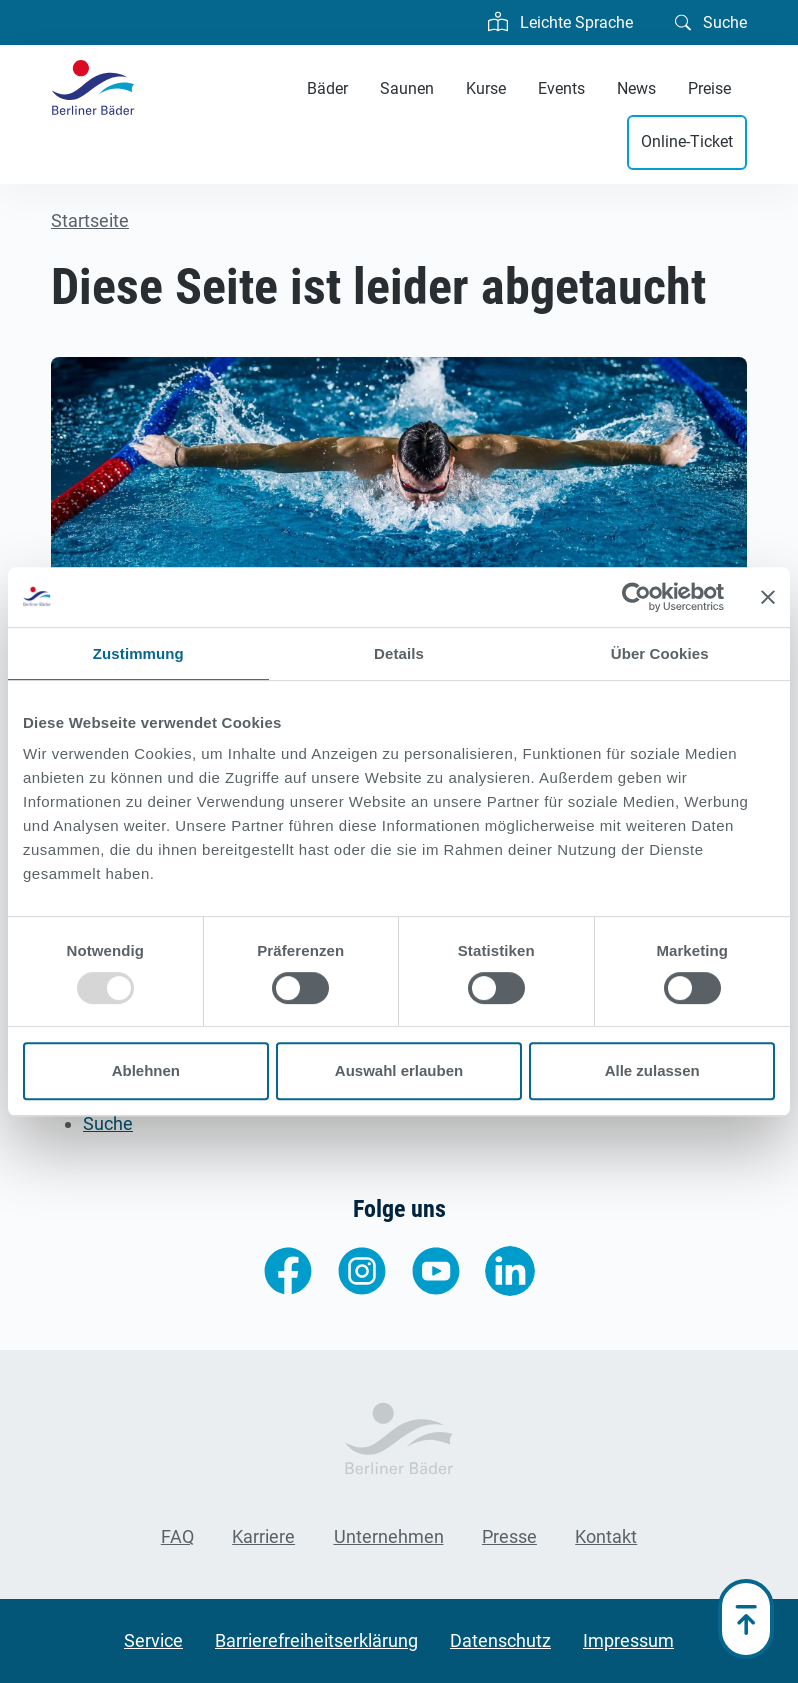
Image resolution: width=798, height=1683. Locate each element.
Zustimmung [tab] (138, 653)
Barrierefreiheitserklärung (316, 1640)
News (636, 88)
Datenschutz (500, 1640)
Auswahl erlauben (399, 1070)
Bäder (327, 88)
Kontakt (606, 1536)
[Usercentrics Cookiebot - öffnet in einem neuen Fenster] (636, 597)
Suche (711, 21)
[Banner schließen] (768, 597)
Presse (509, 1536)
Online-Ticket (687, 141)
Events (561, 88)
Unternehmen (389, 1536)
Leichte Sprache (560, 20)
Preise (709, 88)
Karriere (263, 1536)
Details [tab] (399, 653)
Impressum (628, 1640)
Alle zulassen (652, 1070)
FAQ (177, 1536)
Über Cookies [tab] (660, 653)
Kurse (486, 88)
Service (153, 1640)
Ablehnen (146, 1070)
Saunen (407, 88)
